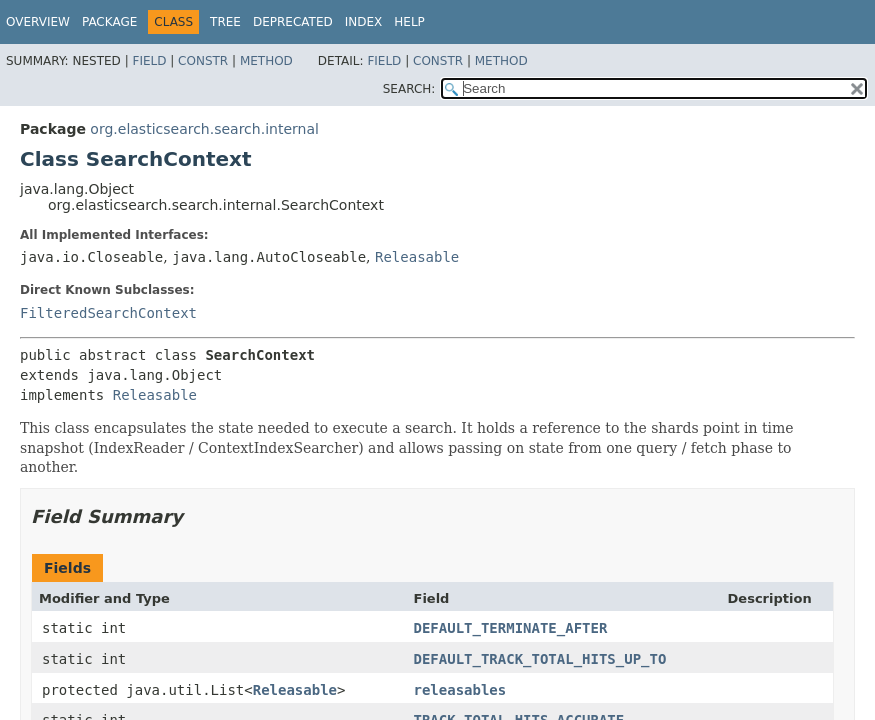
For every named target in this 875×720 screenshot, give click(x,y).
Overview (38, 22)
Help (409, 22)
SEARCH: (409, 89)
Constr (203, 61)
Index (364, 22)
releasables (460, 690)
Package (109, 22)
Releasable (417, 257)
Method (266, 61)
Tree (225, 22)
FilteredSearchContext (108, 313)
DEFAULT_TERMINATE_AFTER (511, 628)
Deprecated (293, 22)
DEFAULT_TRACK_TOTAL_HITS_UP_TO (540, 659)
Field (149, 61)
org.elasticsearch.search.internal (204, 129)
